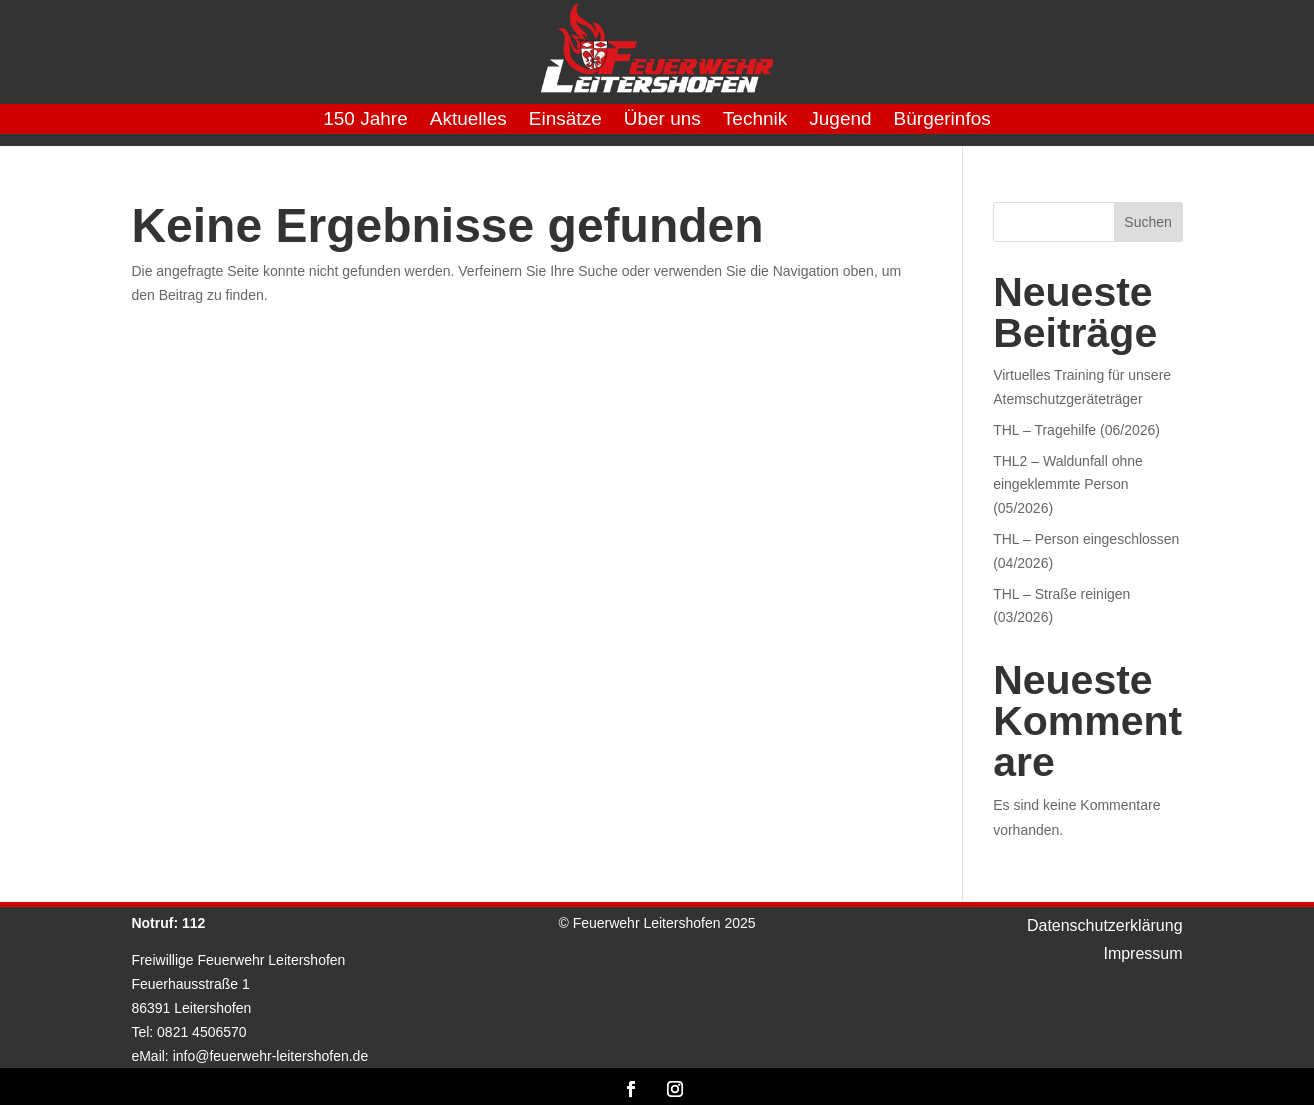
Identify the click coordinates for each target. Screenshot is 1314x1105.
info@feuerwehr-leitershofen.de (271, 1056)
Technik (755, 120)
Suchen (1147, 222)
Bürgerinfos (942, 120)
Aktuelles (468, 120)
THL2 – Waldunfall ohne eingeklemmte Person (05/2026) (1068, 485)
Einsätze (565, 120)
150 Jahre (365, 120)
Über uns (662, 120)
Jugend (840, 120)
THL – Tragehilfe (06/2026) (1076, 430)
